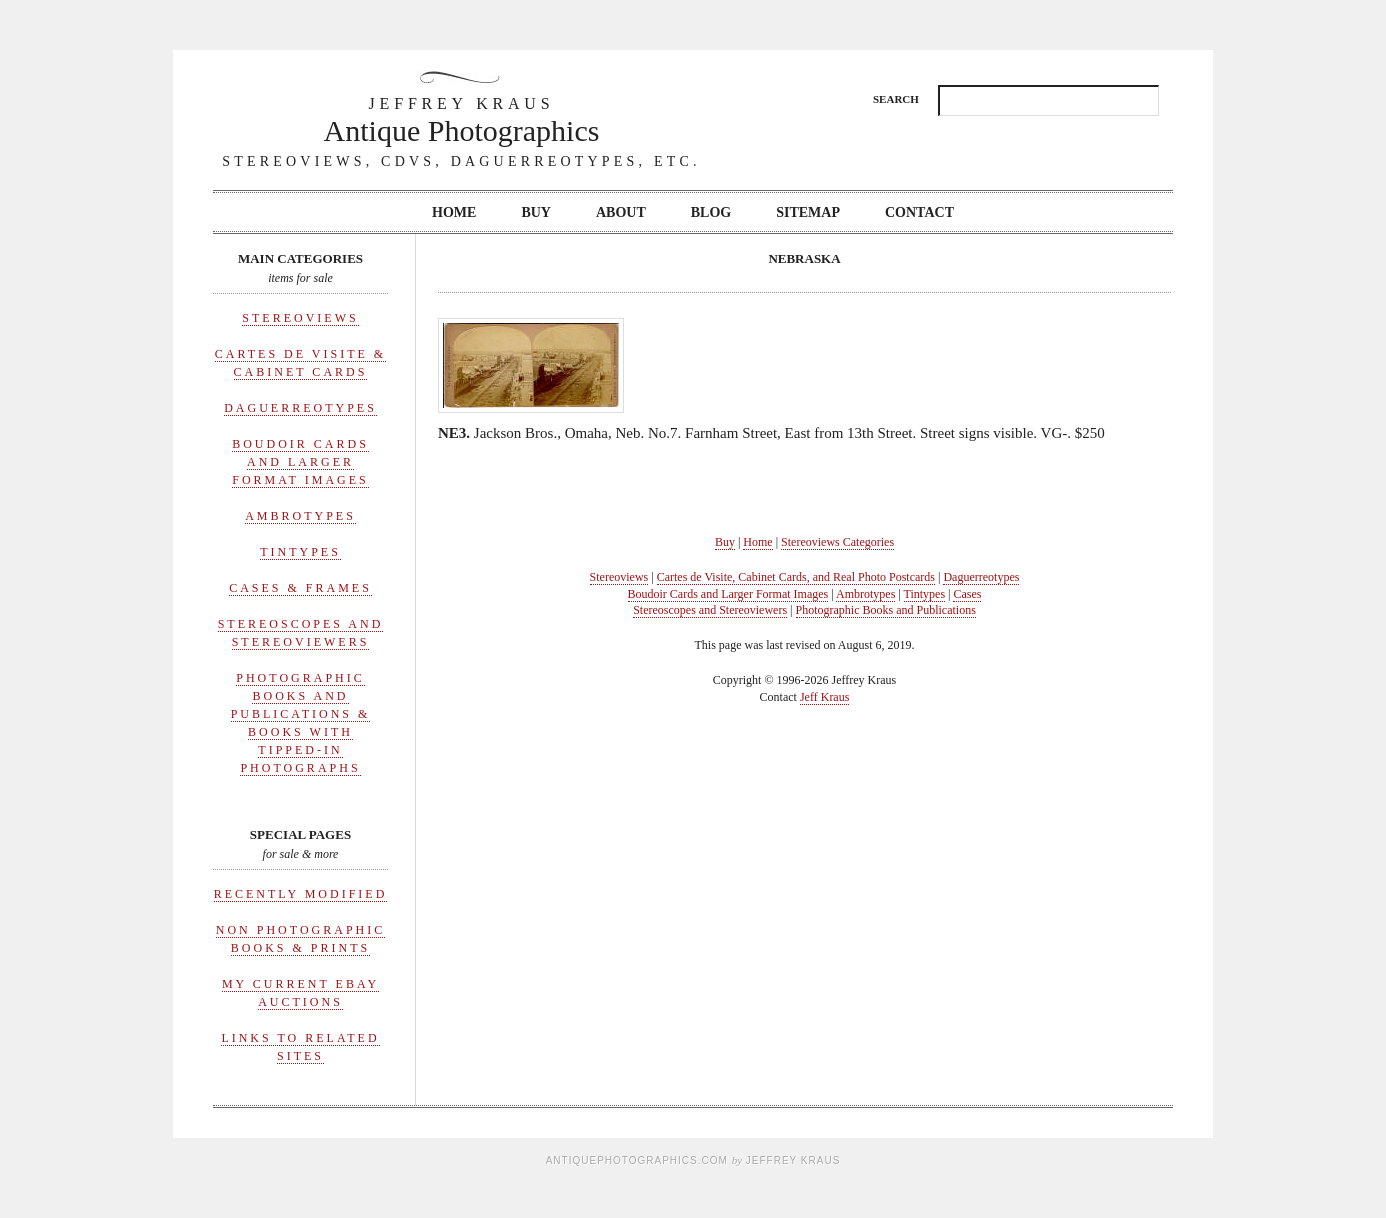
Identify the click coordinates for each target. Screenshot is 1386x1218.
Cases (967, 594)
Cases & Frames (300, 588)
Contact (919, 212)
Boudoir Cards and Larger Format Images (300, 462)
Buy (536, 212)
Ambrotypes (300, 516)
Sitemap (808, 212)
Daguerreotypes (300, 408)
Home (454, 212)
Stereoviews (300, 318)
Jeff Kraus (824, 697)
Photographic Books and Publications (886, 610)
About (621, 212)
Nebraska (804, 258)
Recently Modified (301, 894)
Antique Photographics (462, 119)
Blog (711, 212)
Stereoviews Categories (837, 542)
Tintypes (300, 552)
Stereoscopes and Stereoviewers (710, 610)
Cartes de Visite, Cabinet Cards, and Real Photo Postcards (796, 577)
